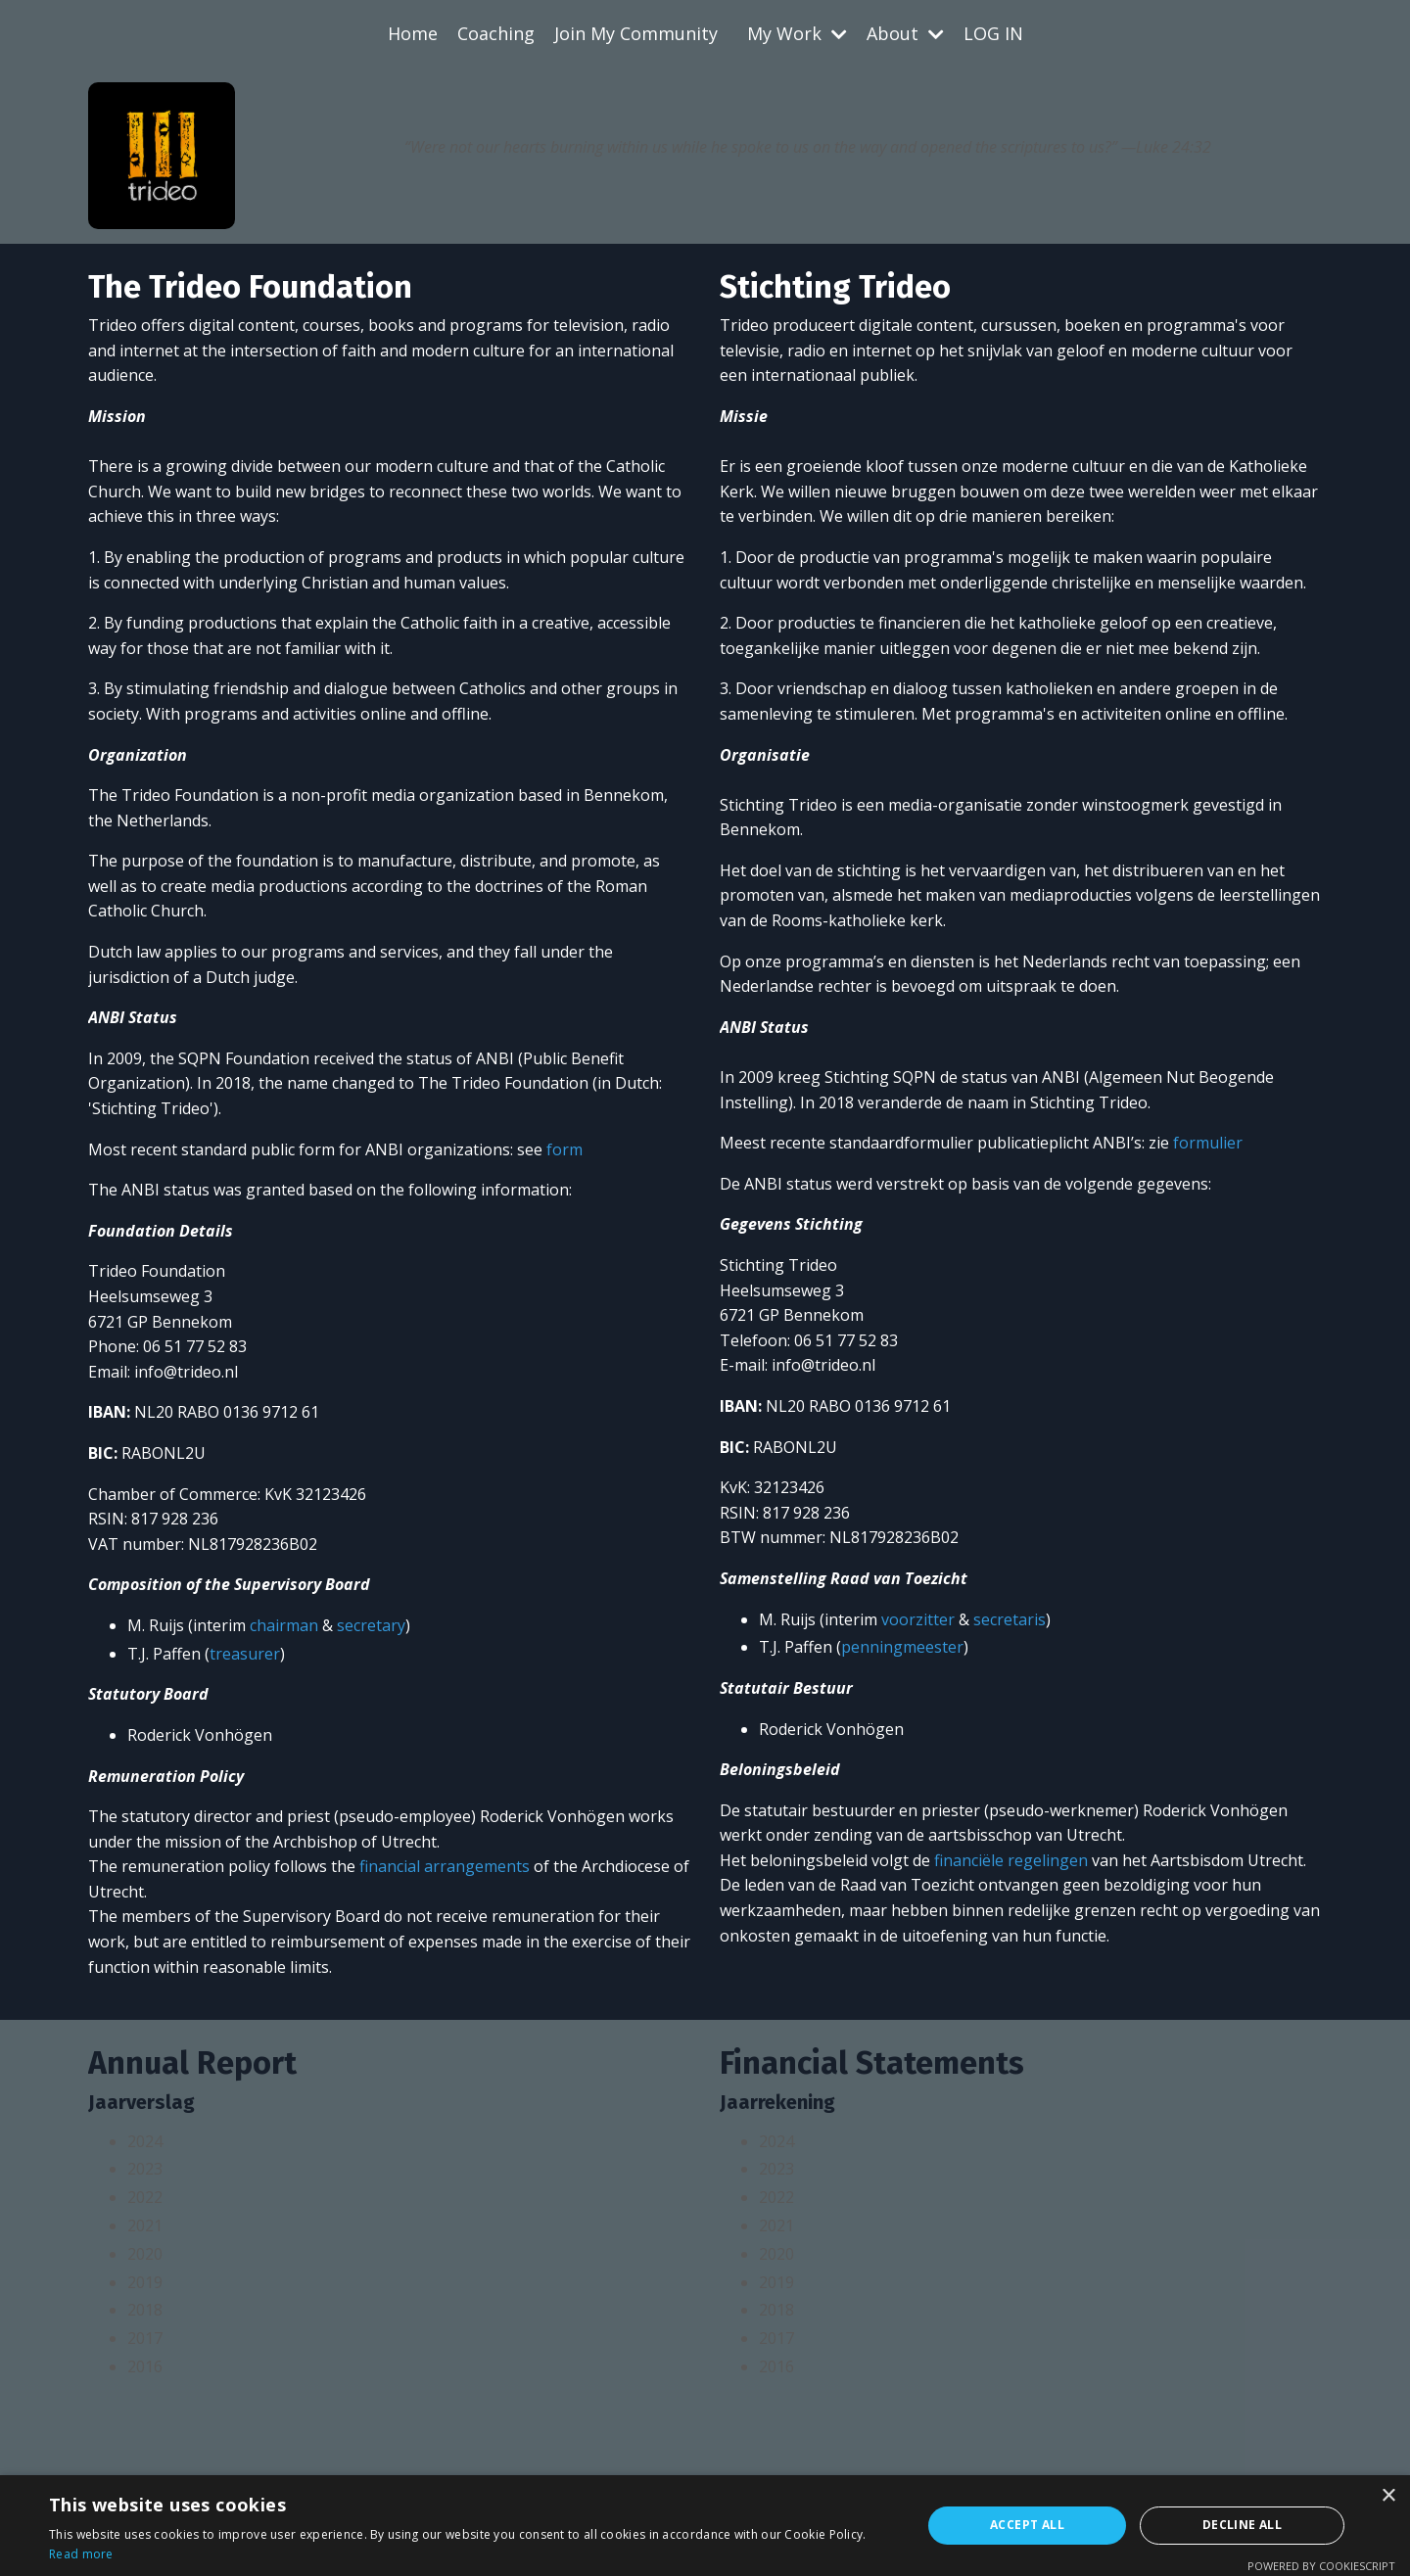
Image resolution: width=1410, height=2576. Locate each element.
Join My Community (636, 33)
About (905, 33)
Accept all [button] (1027, 2524)
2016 (145, 2366)
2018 (145, 2309)
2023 (145, 2168)
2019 (145, 2282)
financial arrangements (444, 1866)
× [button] (1388, 2496)
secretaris (1009, 1619)
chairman (284, 1625)
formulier (1208, 1142)
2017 (145, 2338)
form (564, 1149)
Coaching (496, 33)
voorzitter (918, 1619)
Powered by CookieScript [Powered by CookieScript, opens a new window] (1321, 2565)
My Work (797, 33)
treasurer (245, 1653)
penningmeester (902, 1647)
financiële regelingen (1011, 1860)
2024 (145, 2141)
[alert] (705, 2525)
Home (413, 33)
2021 (145, 2225)
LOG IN (993, 33)
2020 (145, 2254)
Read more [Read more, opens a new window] (81, 2554)
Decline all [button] (1242, 2524)
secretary (371, 1625)
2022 (145, 2197)
